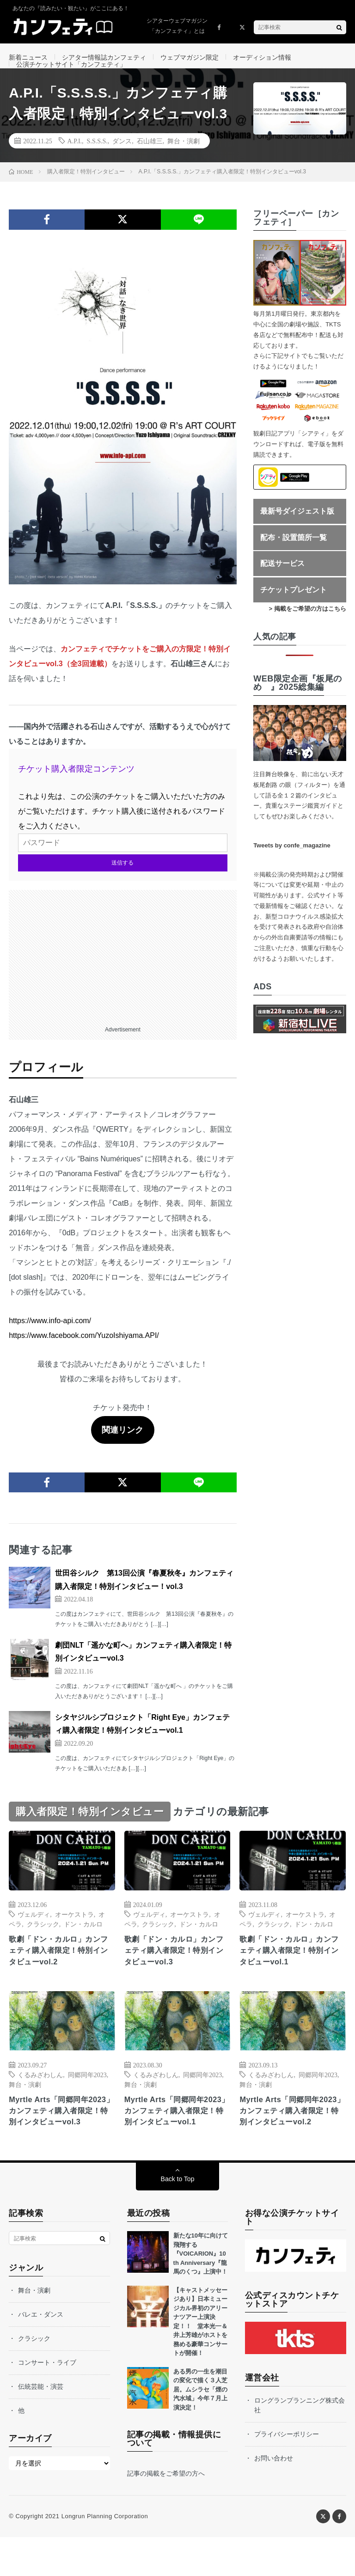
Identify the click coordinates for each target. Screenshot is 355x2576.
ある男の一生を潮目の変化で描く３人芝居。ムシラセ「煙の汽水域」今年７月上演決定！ (200, 2427)
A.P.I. (74, 161)
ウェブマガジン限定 (189, 57)
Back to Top (178, 2217)
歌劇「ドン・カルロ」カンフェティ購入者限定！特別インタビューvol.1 (290, 1972)
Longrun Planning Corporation (104, 2554)
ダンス (122, 161)
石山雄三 (150, 161)
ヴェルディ (34, 1934)
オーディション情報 (262, 57)
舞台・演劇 (183, 161)
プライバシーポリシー (286, 2472)
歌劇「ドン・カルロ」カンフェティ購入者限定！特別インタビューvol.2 (60, 1972)
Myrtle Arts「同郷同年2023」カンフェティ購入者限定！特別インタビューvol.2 (291, 2141)
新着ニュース (28, 57)
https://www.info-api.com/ (50, 1340)
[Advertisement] (122, 974)
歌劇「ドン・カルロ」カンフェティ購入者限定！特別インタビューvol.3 (175, 1972)
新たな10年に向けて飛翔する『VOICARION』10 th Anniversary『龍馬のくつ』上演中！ (200, 2292)
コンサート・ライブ (47, 2401)
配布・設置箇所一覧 (293, 558)
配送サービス (282, 584)
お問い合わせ (273, 2496)
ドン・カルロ (83, 1943)
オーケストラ (74, 1934)
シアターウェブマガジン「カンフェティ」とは (177, 26)
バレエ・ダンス (40, 2353)
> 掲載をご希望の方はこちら (307, 628)
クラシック (43, 1943)
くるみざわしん (40, 2097)
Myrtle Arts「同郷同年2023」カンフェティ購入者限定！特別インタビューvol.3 (61, 2141)
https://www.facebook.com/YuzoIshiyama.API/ (84, 1355)
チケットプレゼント (293, 610)
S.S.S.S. (97, 161)
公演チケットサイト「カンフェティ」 (71, 74)
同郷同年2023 (87, 2097)
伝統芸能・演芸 (40, 2425)
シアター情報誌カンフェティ (104, 57)
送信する (122, 882)
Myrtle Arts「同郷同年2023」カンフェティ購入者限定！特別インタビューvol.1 (176, 2141)
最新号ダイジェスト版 (297, 531)
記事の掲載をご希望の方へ (166, 2512)
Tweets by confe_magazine (292, 865)
